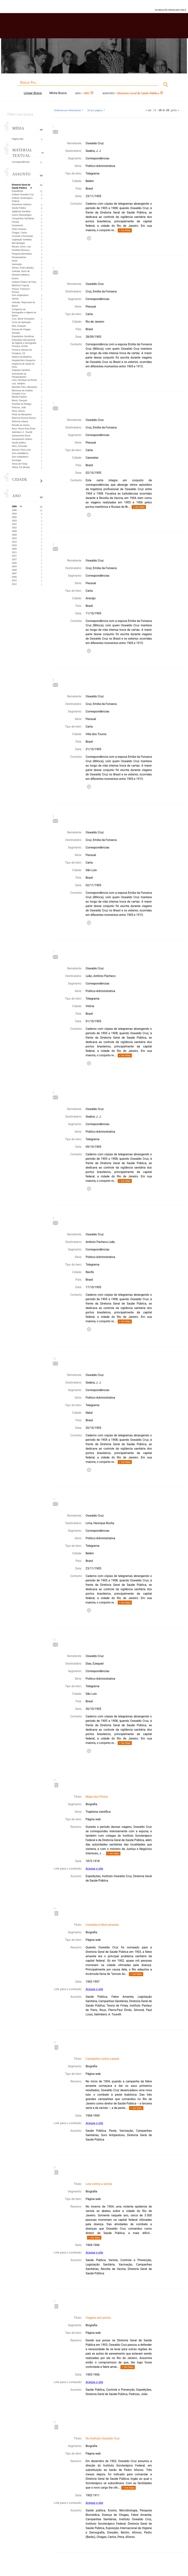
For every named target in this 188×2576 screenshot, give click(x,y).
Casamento (17, 225)
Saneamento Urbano (22, 439)
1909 (14, 535)
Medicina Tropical (20, 285)
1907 (14, 524)
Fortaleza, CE (18, 353)
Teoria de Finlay (19, 464)
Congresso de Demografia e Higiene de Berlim (24, 312)
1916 (14, 545)
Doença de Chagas (21, 329)
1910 (14, 538)
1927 (14, 556)
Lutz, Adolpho (18, 383)
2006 (14, 577)
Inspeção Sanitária (21, 370)
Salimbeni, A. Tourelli (22, 432)
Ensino (15, 278)
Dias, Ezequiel (19, 326)
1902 (14, 527)
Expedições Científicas (23, 336)
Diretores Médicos (21, 275)
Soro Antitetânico (20, 457)
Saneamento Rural (21, 435)
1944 (14, 566)
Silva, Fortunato (19, 446)
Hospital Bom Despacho (23, 360)
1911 (14, 552)
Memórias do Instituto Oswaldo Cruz (22, 392)
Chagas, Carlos (19, 232)
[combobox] (94, 85)
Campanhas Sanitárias (23, 218)
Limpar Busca (33, 93)
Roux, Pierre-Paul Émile (23, 428)
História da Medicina (22, 357)
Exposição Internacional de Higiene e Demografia (24, 341)
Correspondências (21, 162)
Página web (17, 139)
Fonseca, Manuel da (22, 350)
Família (15, 222)
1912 (14, 542)
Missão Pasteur (19, 397)
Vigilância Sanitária (21, 211)
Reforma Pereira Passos (24, 418)
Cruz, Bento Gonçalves (23, 318)
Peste (14, 261)
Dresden (16, 333)
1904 (14, 513)
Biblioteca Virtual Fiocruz (80, 27)
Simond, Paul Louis (21, 450)
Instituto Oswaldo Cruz (23, 194)
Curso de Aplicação (21, 322)
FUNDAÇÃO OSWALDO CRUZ (170, 10)
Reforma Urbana (20, 421)
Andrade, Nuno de (21, 271)
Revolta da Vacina (21, 425)
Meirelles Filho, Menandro (24, 387)
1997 (14, 573)
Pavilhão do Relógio (21, 404)
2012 (14, 584)
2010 (14, 580)
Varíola (15, 298)
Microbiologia (18, 243)
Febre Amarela (19, 229)
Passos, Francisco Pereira (21, 290)
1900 (14, 517)
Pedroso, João (19, 407)
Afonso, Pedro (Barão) (23, 268)
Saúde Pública (19, 208)
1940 (14, 563)
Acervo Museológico (22, 215)
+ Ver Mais (125, 230)
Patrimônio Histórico (21, 204)
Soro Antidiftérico (20, 453)
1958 (14, 570)
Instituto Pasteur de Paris (24, 282)
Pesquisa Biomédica (22, 254)
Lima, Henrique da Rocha (24, 380)
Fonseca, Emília (20, 346)
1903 (14, 520)
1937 (14, 559)
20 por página (96, 110)
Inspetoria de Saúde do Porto (23, 365)
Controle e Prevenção (22, 236)
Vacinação (17, 264)
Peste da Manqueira (21, 414)
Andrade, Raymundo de (23, 302)
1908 (14, 531)
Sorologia (16, 460)
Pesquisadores (19, 257)
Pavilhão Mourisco (21, 250)
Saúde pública (19, 442)
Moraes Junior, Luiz (21, 246)
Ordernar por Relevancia (69, 110)
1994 (14, 549)
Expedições (17, 191)
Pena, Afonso (18, 411)
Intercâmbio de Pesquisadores (19, 375)
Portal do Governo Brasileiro (28, 5)
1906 (14, 510)
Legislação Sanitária (22, 239)
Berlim (15, 306)
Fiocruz (11, 10)
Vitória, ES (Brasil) (21, 467)
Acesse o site (94, 1868)
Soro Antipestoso (20, 295)
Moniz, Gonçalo (19, 400)
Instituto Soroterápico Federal (22, 199)
